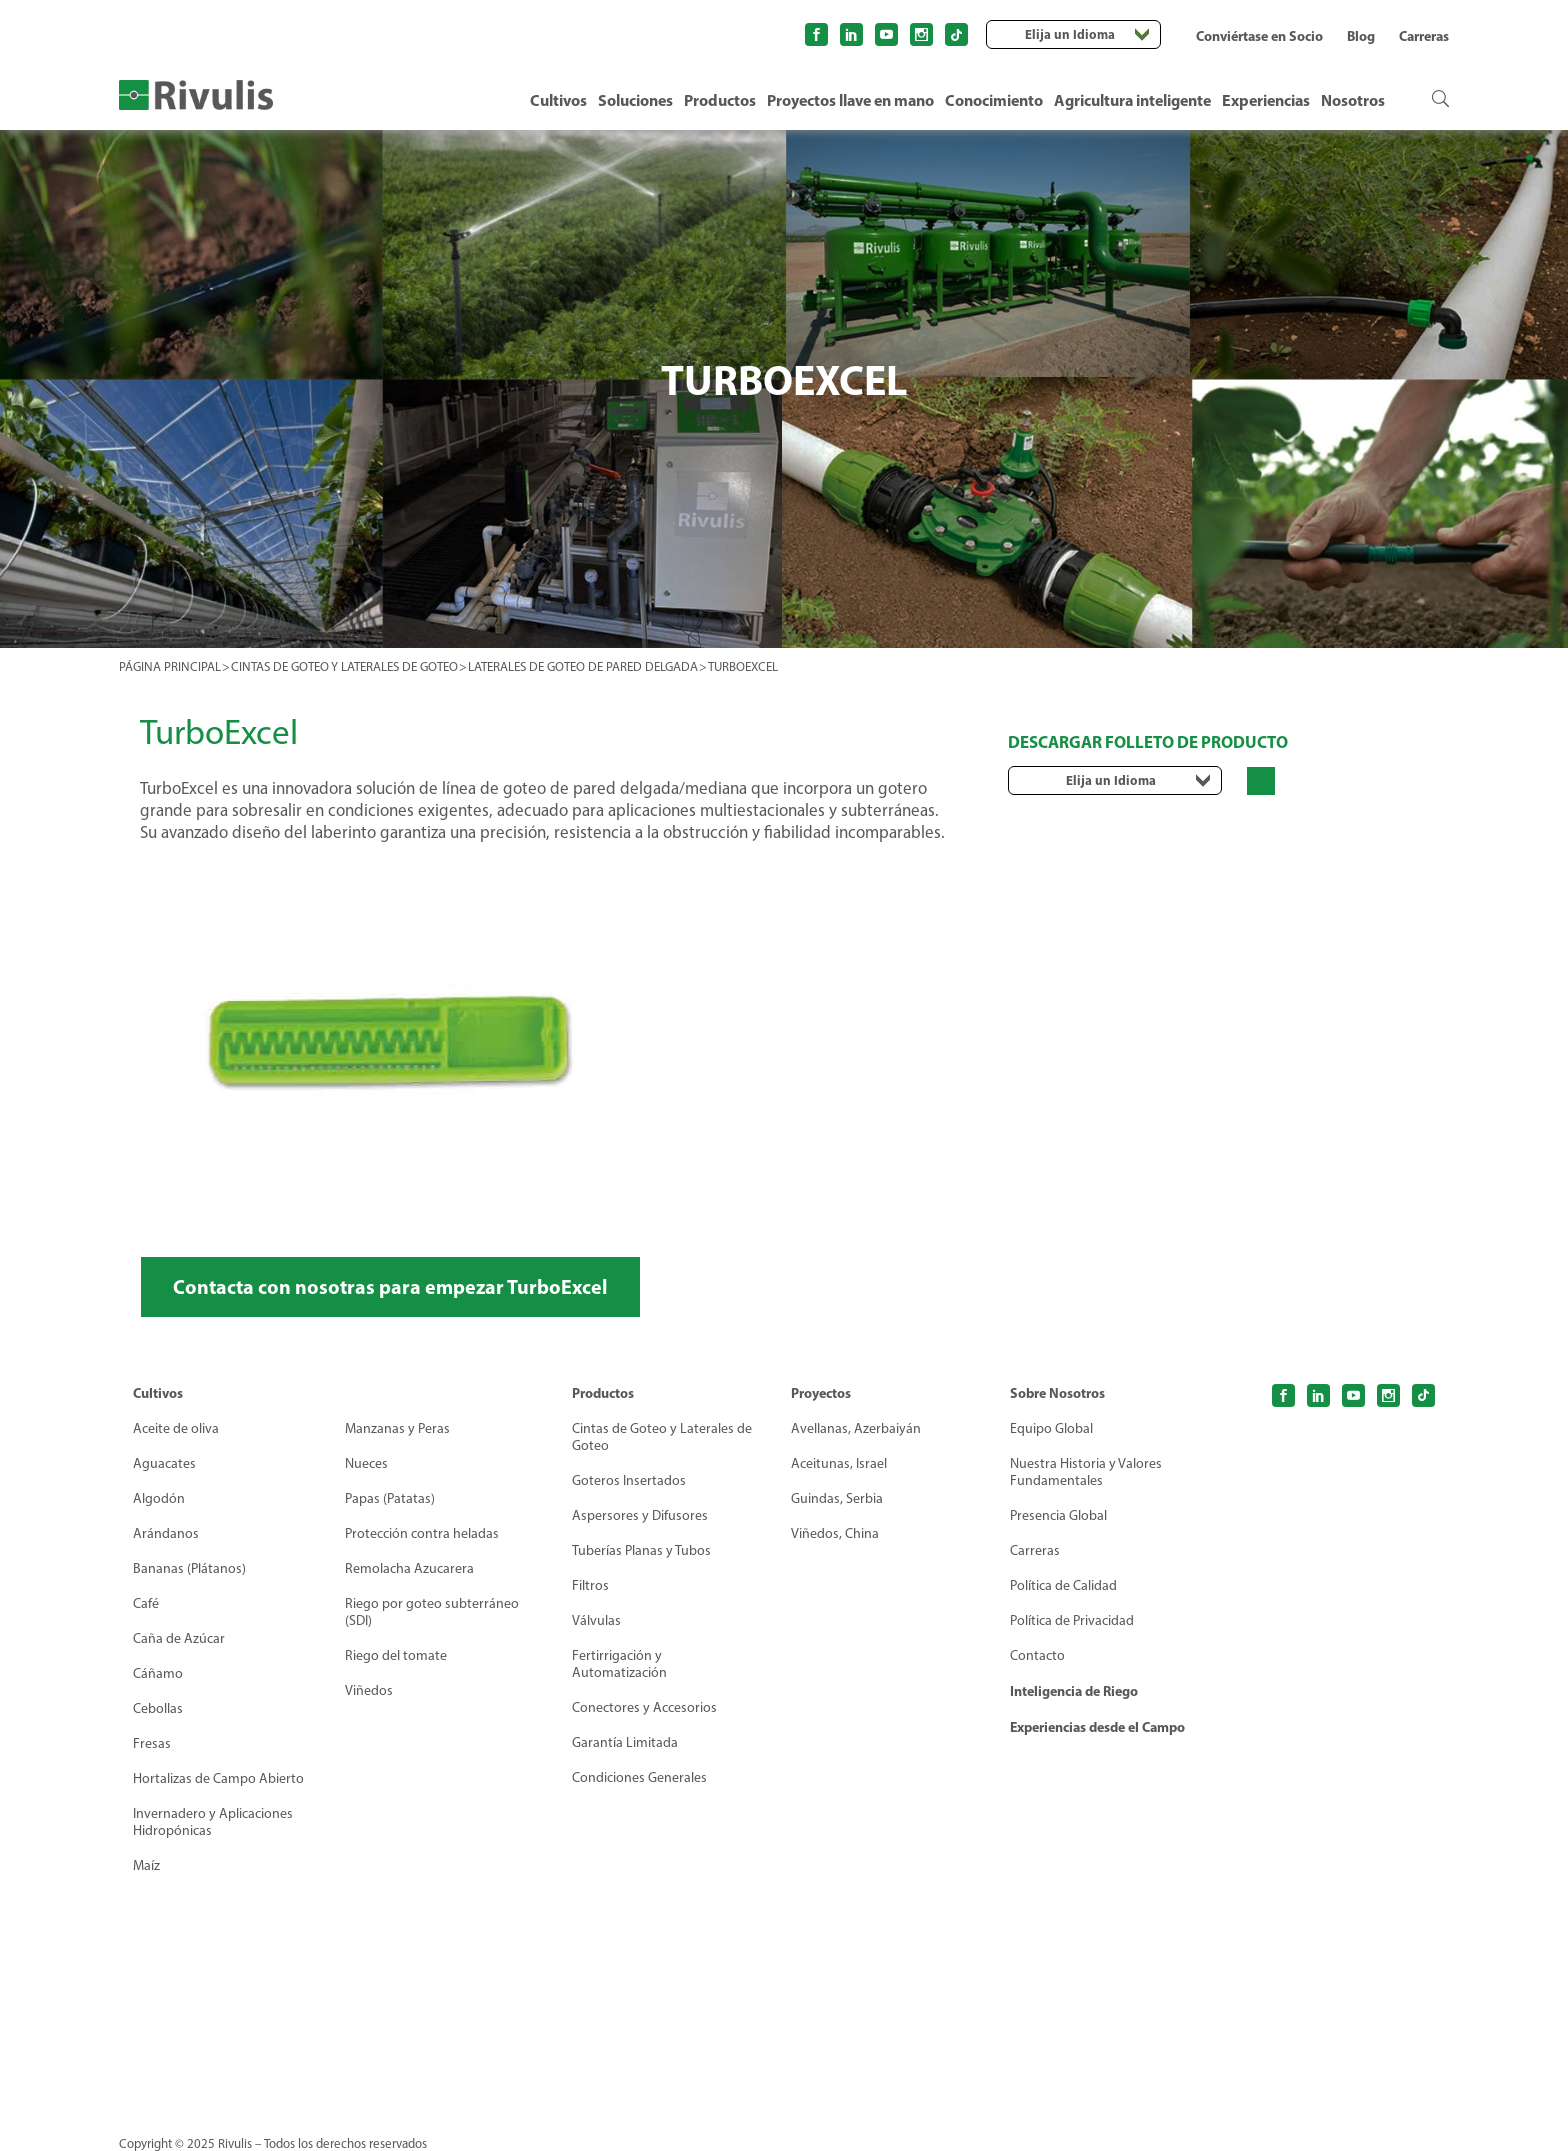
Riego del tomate (396, 1655)
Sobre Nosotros (1057, 1393)
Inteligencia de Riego (1074, 1691)
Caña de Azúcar (179, 1638)
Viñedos (369, 1690)
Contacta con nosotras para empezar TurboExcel (390, 1286)
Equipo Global (1051, 1428)
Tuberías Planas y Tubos (641, 1550)
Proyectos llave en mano (850, 100)
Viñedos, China (835, 1533)
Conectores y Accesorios (644, 1707)
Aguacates (164, 1463)
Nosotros (1353, 100)
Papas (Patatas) (390, 1498)
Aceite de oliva (176, 1428)
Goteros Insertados (629, 1480)
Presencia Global (1058, 1515)
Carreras (1424, 36)
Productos (720, 100)
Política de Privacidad (1072, 1620)
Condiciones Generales (639, 1777)
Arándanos (166, 1533)
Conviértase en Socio (1259, 36)
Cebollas (158, 1708)
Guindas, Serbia (837, 1498)
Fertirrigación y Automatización (619, 1664)
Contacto (1037, 1655)
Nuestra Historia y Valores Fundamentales (1086, 1472)
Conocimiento (994, 100)
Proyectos (821, 1393)
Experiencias (1266, 100)
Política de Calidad (1063, 1585)
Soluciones (635, 100)
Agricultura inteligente (1132, 100)
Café (146, 1603)
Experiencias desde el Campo (1097, 1727)
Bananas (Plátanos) (189, 1568)
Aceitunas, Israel (839, 1463)
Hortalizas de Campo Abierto (218, 1778)
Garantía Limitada (625, 1742)
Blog (1361, 36)
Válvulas (596, 1620)
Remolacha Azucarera (409, 1568)
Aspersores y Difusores (640, 1515)
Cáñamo (158, 1673)
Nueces (366, 1463)
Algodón (159, 1498)
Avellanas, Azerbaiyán (856, 1428)
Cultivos (558, 100)
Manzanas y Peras (397, 1428)
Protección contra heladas (422, 1533)
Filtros (590, 1585)
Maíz (146, 1865)
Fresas (152, 1743)
